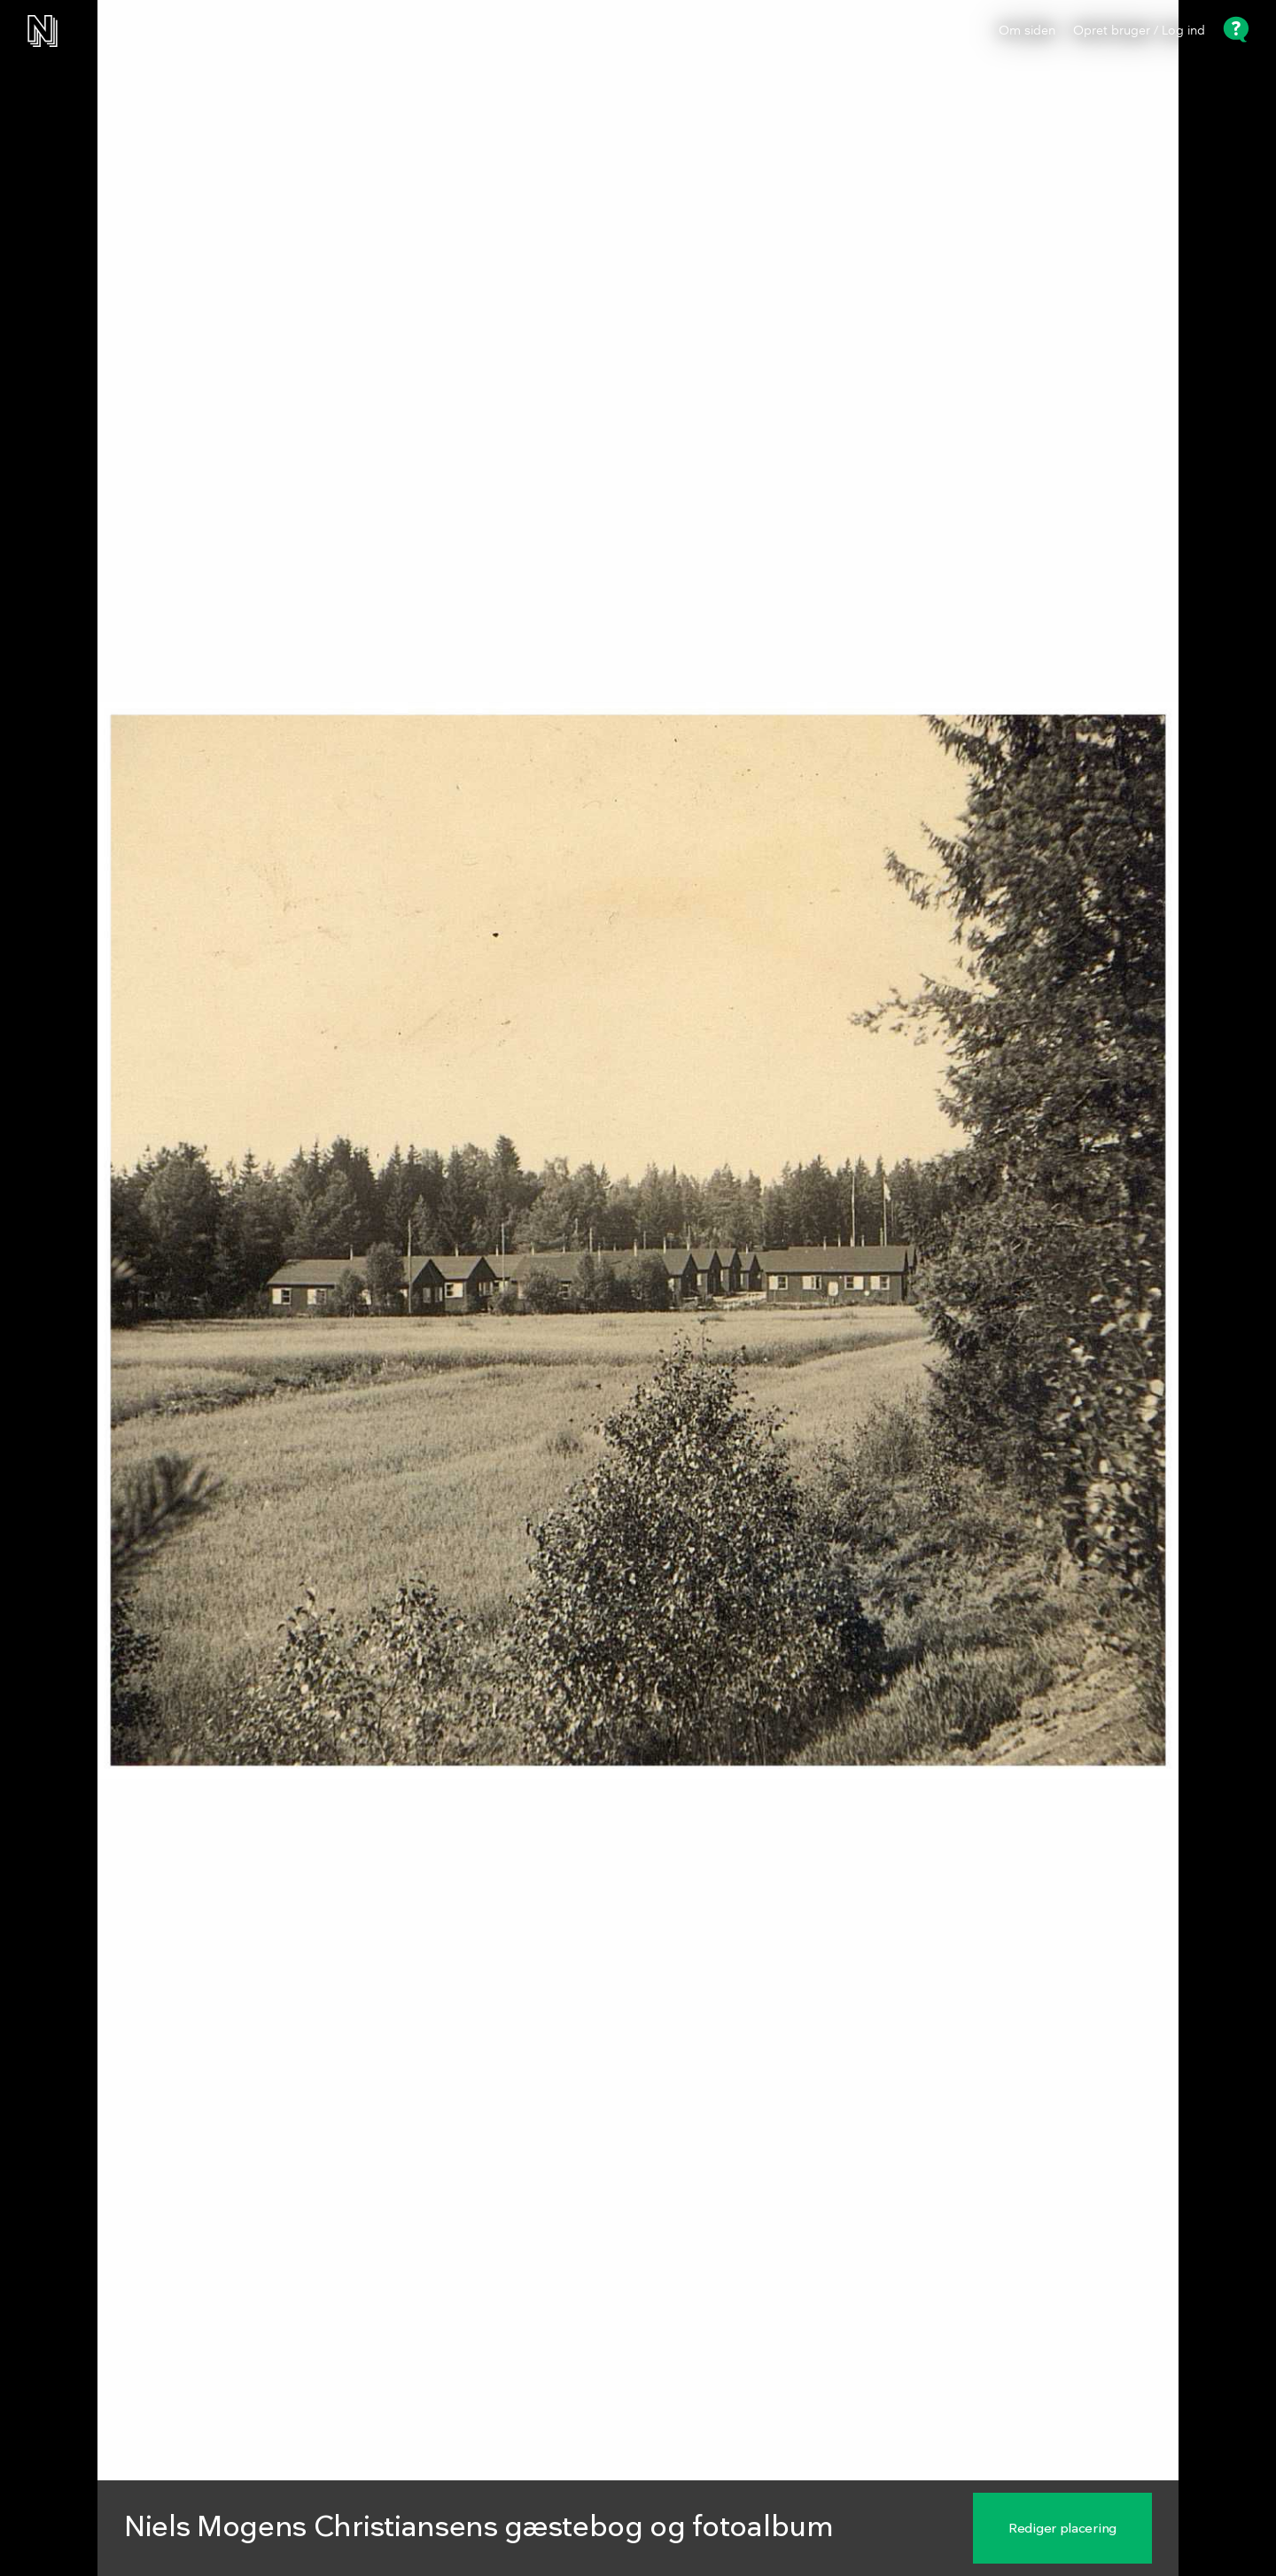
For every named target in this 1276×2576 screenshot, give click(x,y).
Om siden (1027, 31)
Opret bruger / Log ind (1139, 31)
